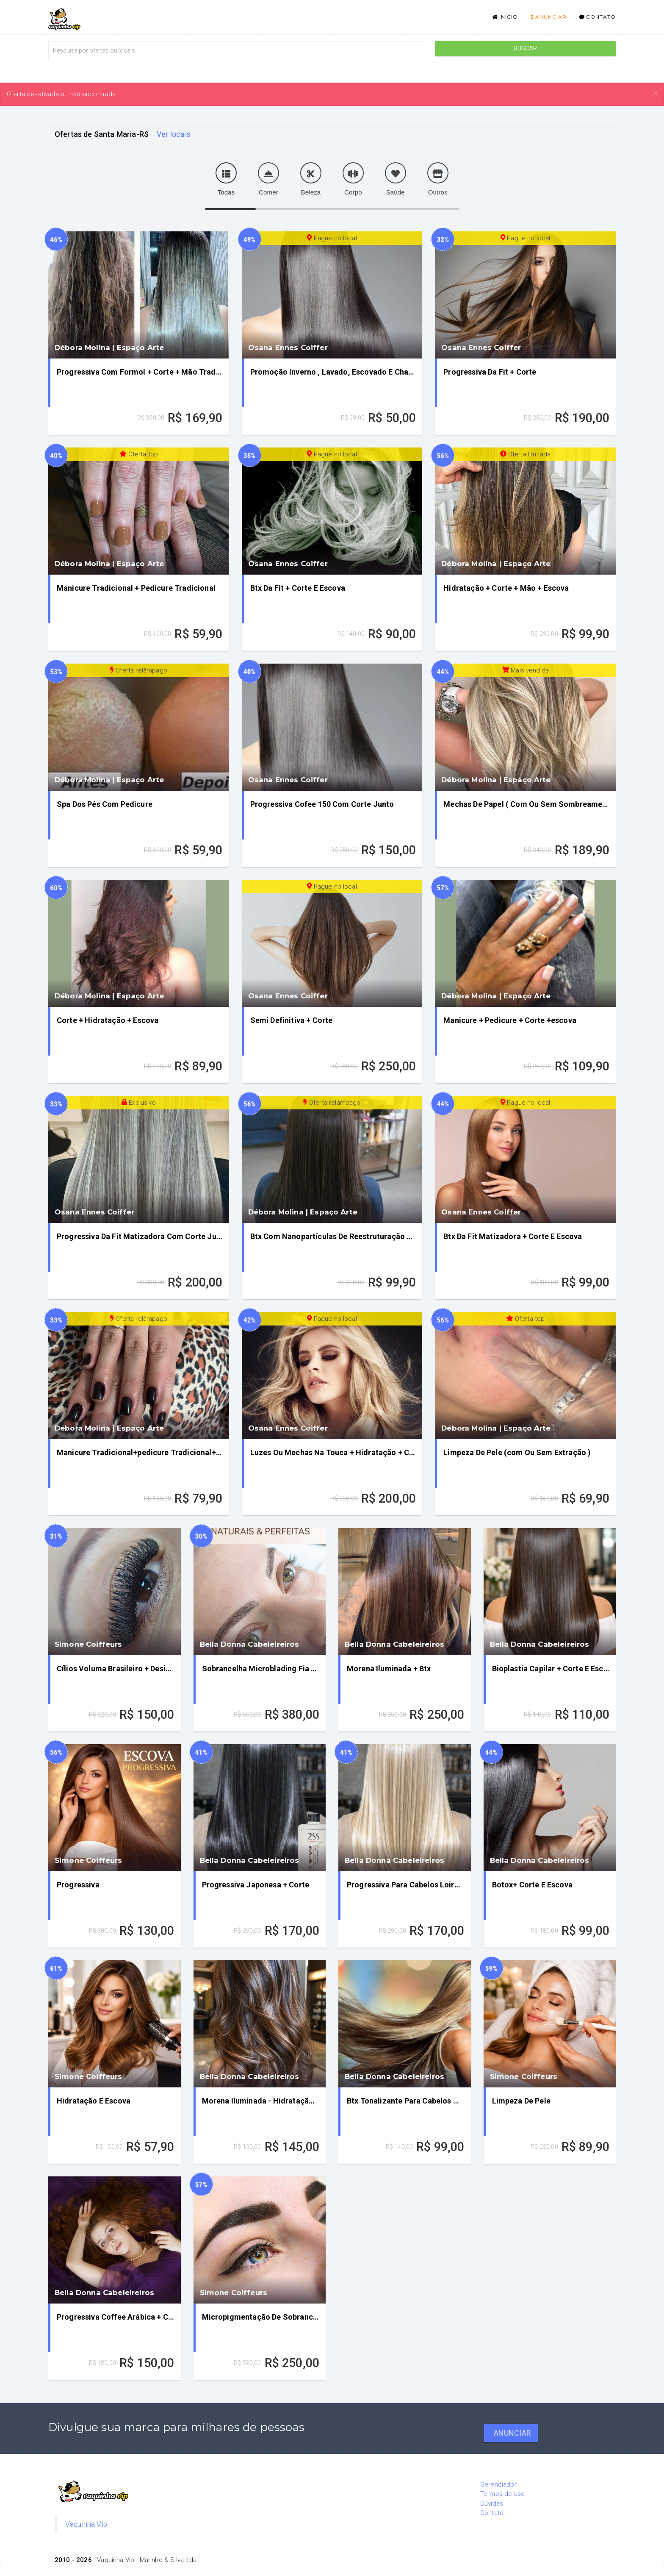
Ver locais (174, 134)
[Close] (655, 93)
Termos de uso (502, 2494)
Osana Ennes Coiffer (288, 347)
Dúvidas (491, 2503)
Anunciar (549, 17)
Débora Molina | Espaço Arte (109, 347)
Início (505, 17)
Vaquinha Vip (86, 2524)
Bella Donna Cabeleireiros (249, 1644)
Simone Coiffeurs (88, 1644)
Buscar (525, 48)
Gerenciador (498, 2484)
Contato (597, 17)
